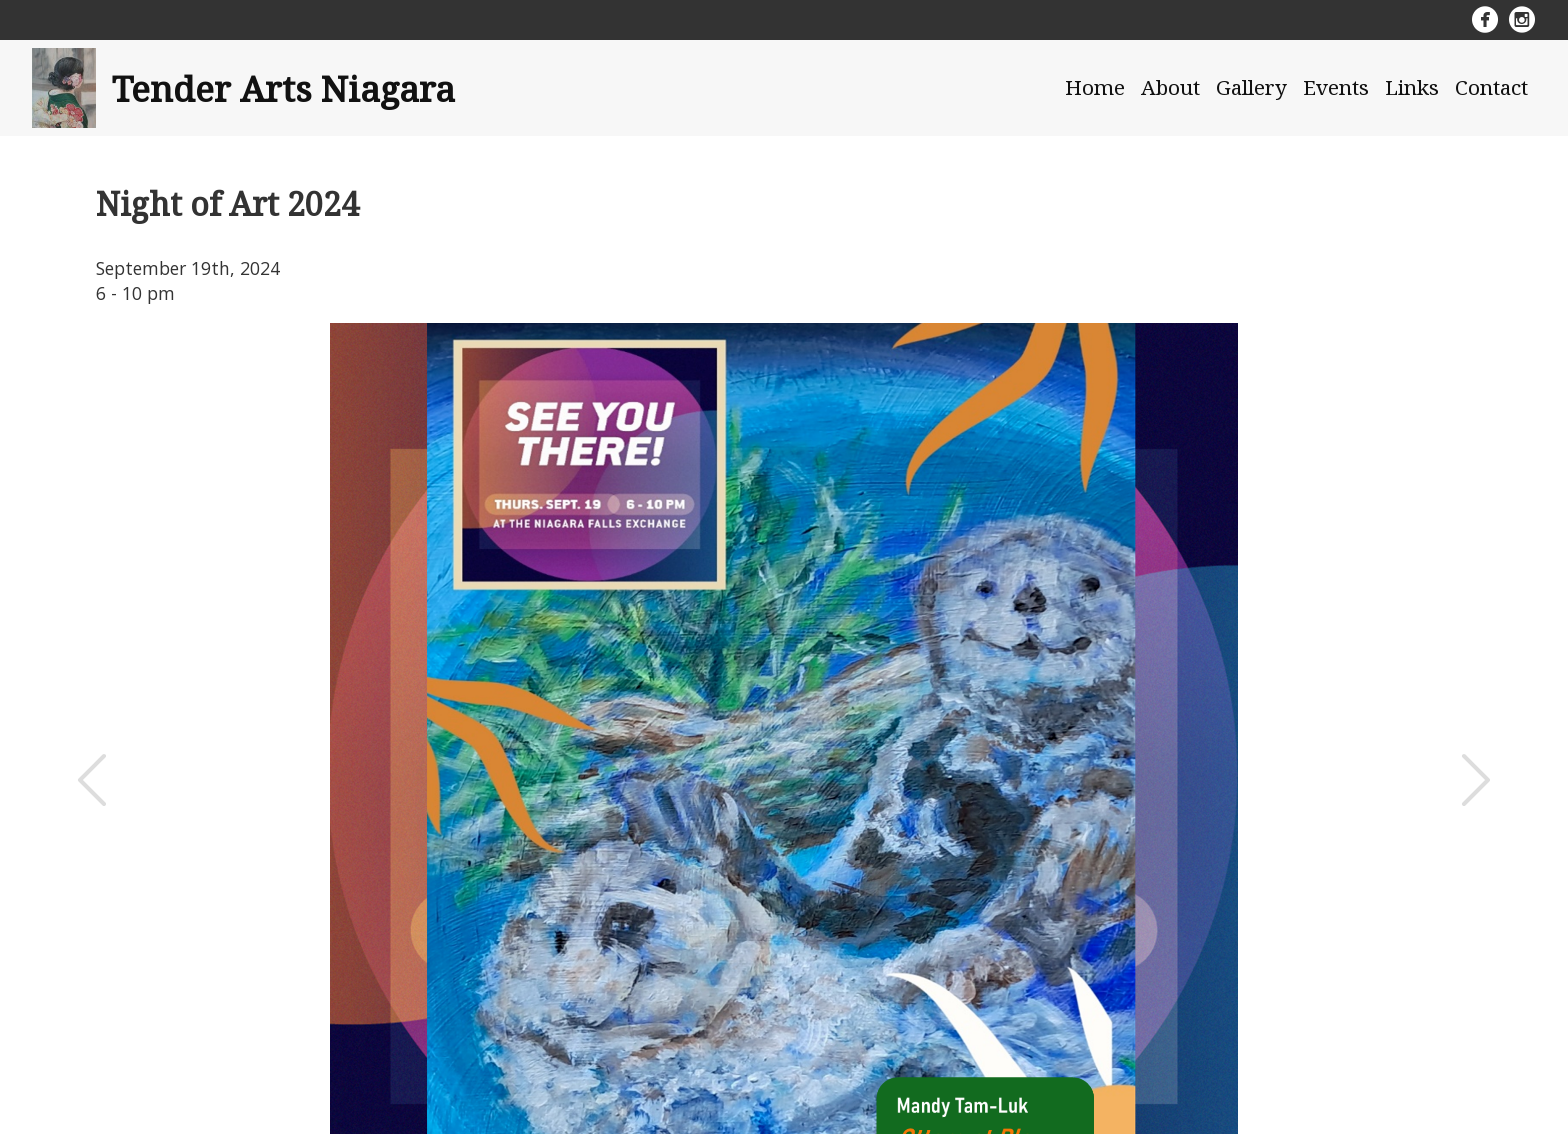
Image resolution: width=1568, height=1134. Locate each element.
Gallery (1251, 87)
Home (1095, 87)
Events (1336, 87)
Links (1412, 87)
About (1170, 87)
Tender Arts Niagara (283, 88)
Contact (1491, 87)
